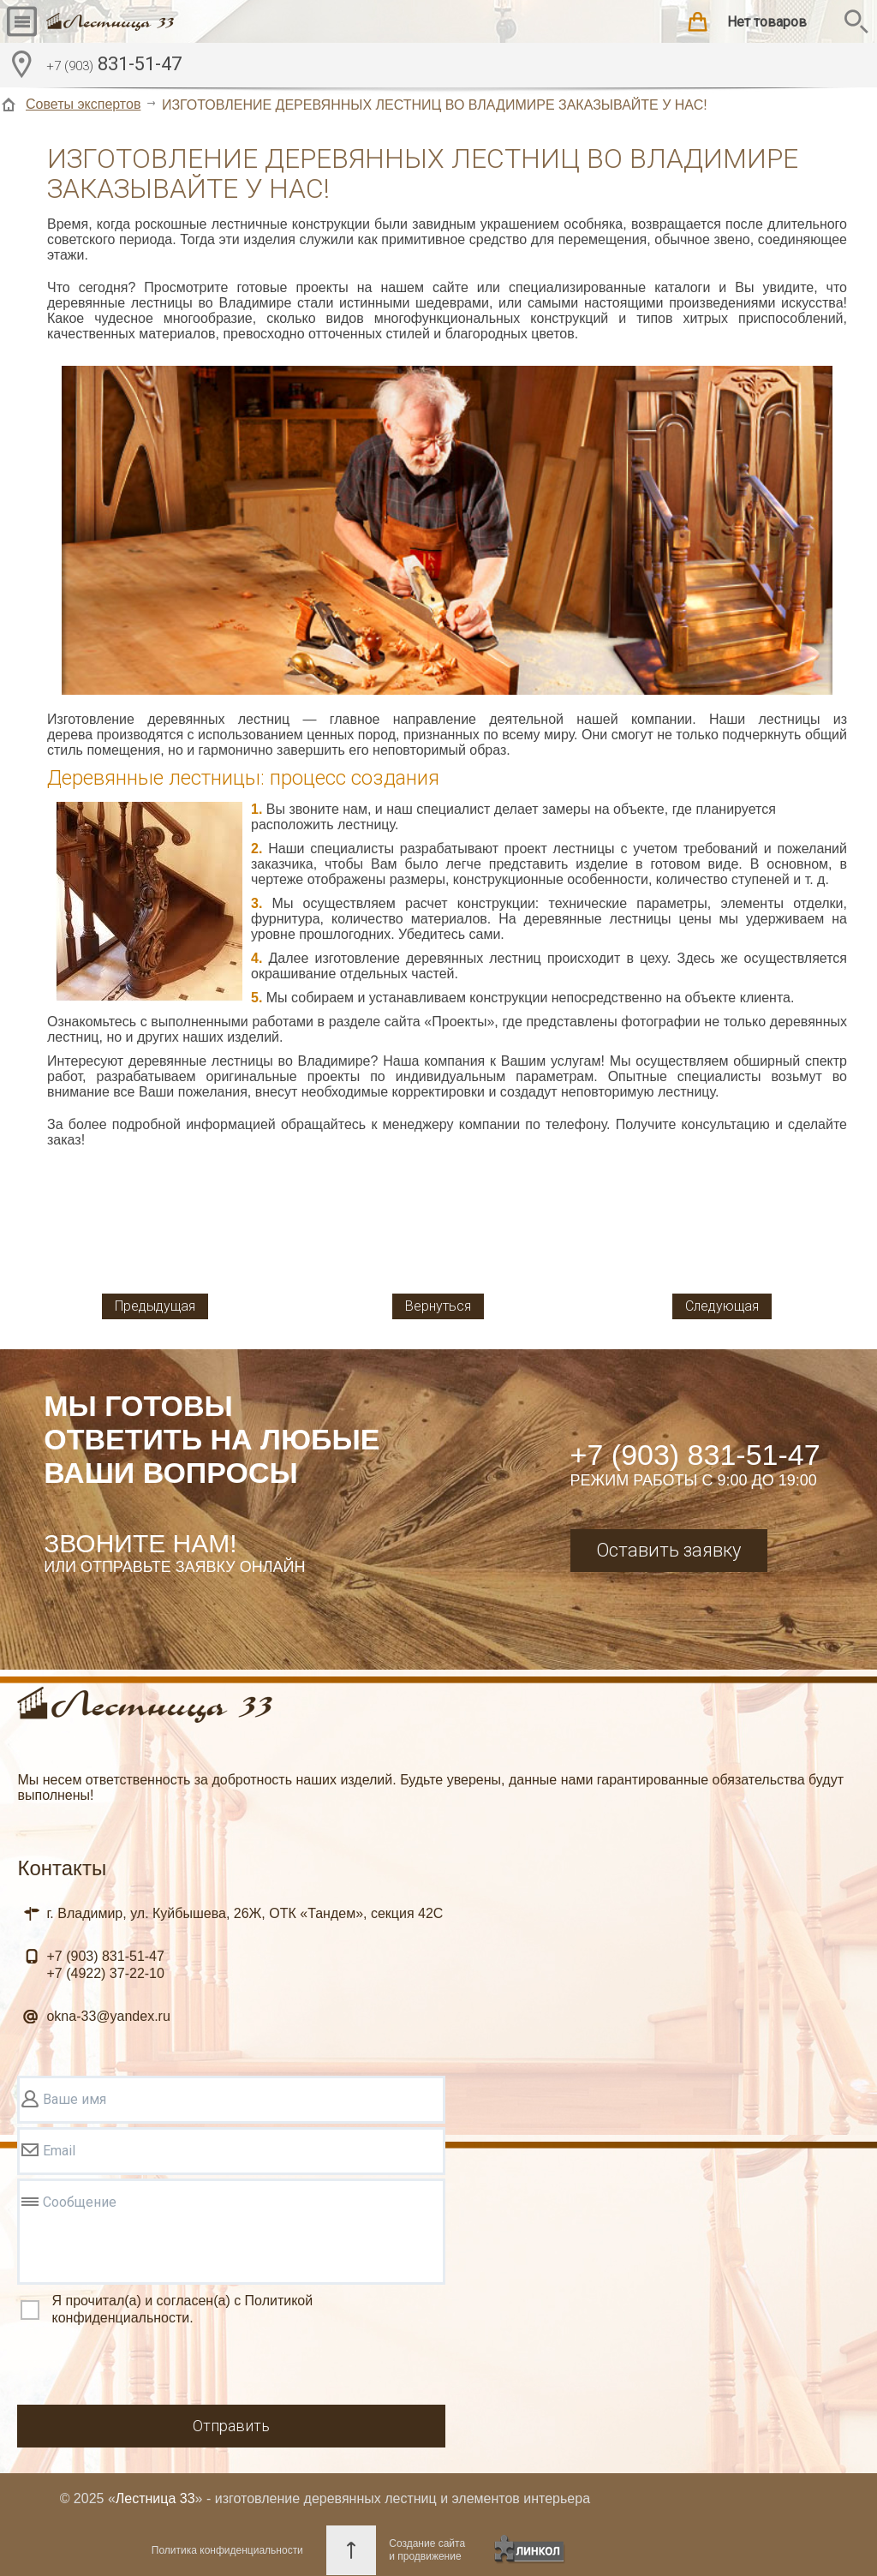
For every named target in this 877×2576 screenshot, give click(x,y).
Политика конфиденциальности (227, 2550)
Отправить (231, 2426)
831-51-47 (114, 66)
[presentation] (147, 2367)
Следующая (722, 1306)
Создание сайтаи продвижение (427, 2549)
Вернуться (438, 1306)
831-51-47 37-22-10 (105, 1965)
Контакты (61, 1868)
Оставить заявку (668, 1550)
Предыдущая (155, 1306)
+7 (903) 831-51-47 (695, 1454)
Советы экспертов (83, 104)
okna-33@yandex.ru (108, 2016)
